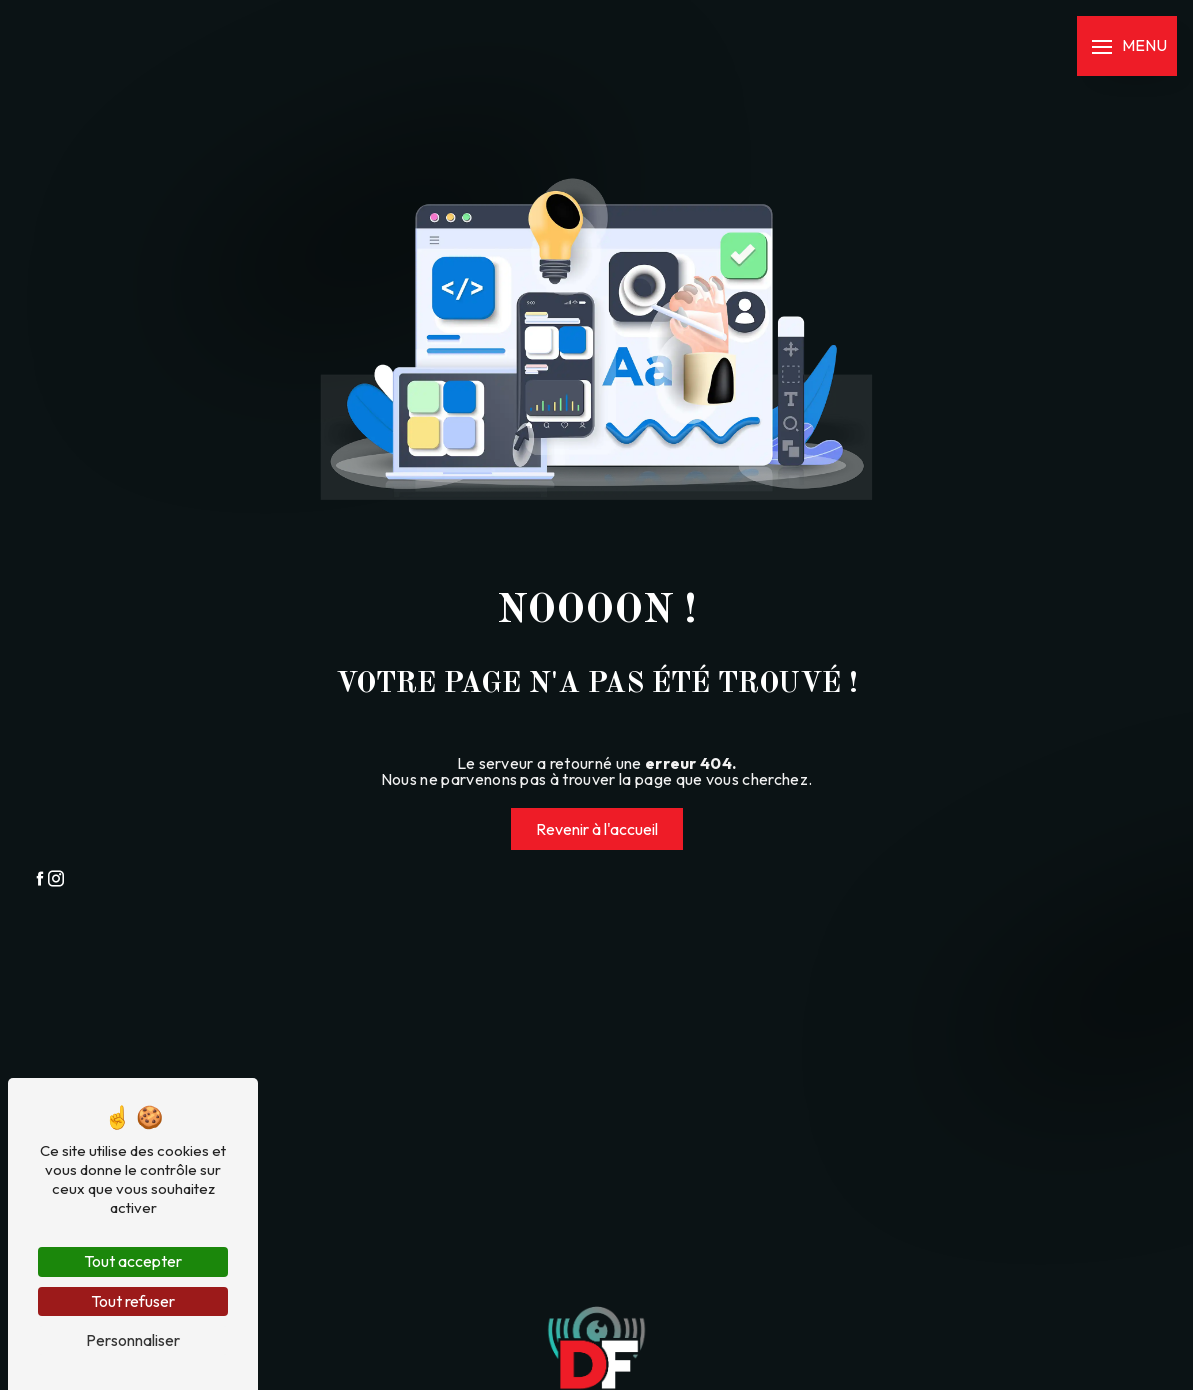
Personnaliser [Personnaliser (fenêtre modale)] (133, 1340)
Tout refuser (133, 1301)
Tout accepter (133, 1261)
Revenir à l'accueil (597, 829)
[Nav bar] (1127, 46)
